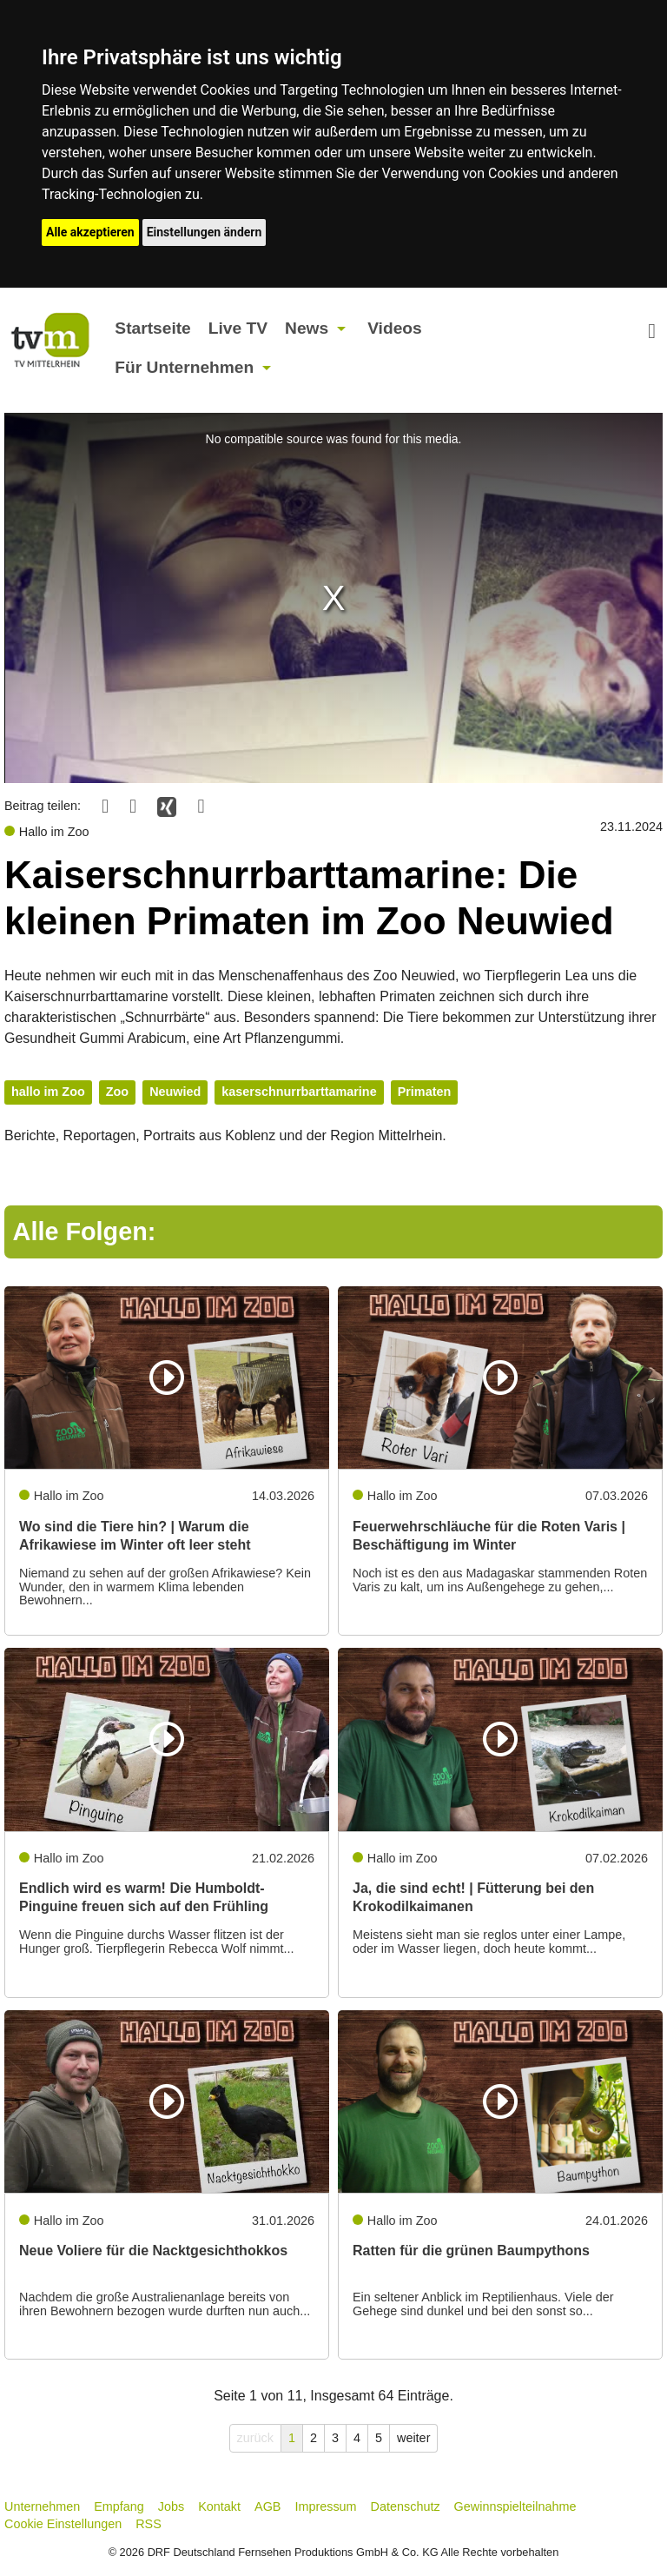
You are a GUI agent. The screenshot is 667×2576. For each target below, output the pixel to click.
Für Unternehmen (184, 367)
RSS (148, 2524)
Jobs (171, 2506)
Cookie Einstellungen (63, 2524)
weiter (413, 2438)
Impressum (325, 2506)
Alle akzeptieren (90, 232)
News (306, 328)
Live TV (237, 328)
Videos (394, 328)
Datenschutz (405, 2506)
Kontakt (219, 2506)
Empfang (119, 2506)
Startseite (152, 328)
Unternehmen (42, 2506)
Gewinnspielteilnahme (515, 2506)
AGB (267, 2506)
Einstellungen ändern (204, 232)
